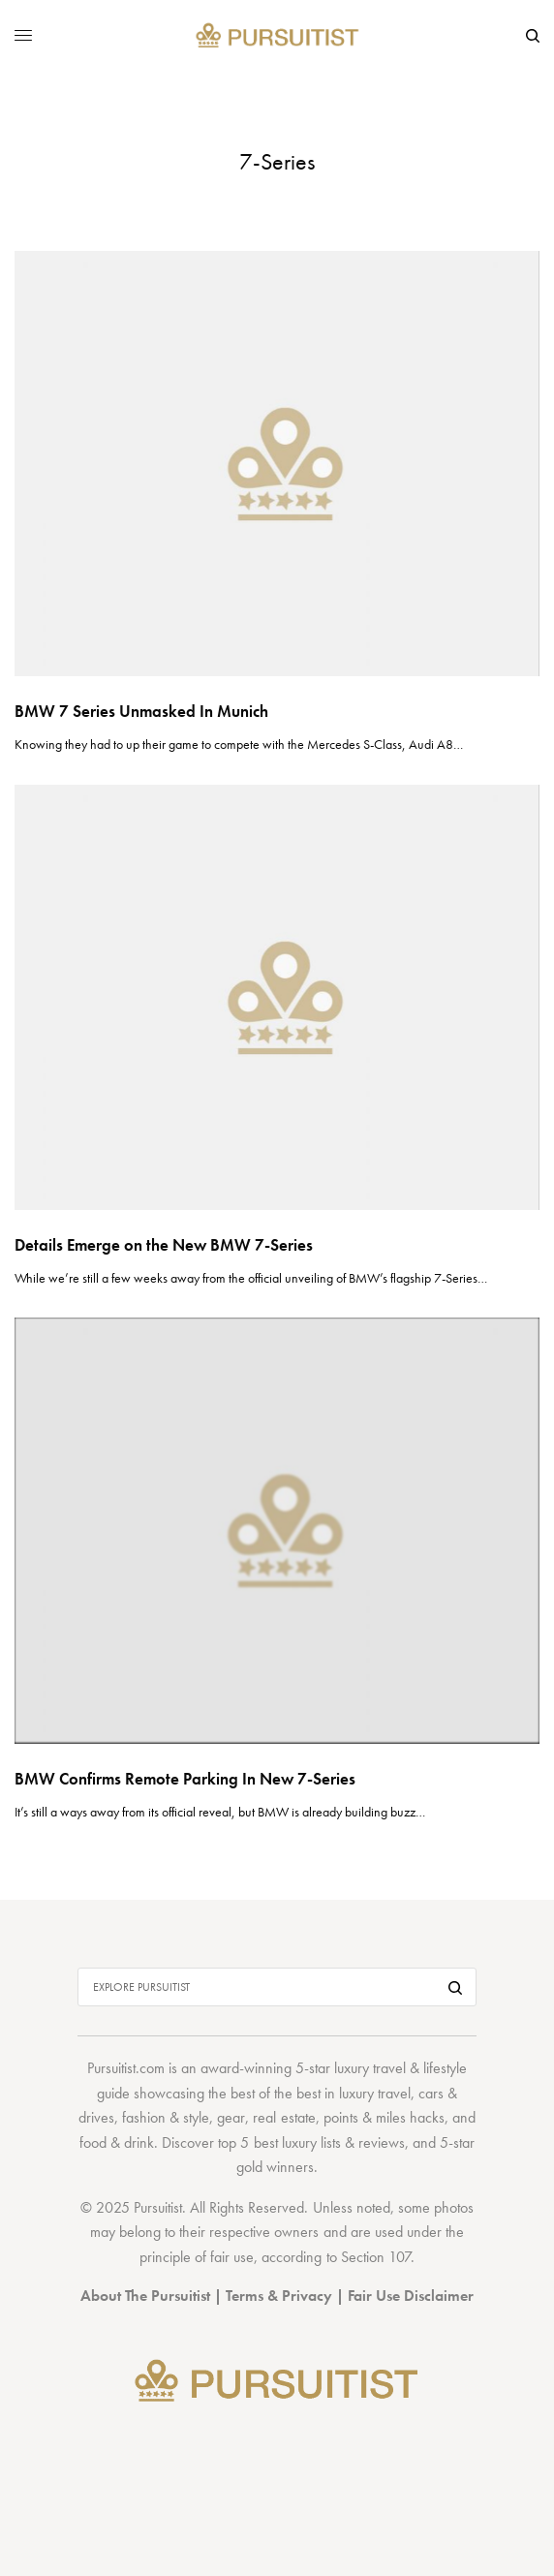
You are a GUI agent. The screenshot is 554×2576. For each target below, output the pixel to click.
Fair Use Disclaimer (411, 2295)
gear (231, 2117)
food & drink (116, 2142)
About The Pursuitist (145, 2295)
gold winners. (277, 2167)
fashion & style (165, 2117)
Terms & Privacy (279, 2295)
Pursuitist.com (126, 2068)
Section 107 (376, 2257)
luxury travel (375, 2093)
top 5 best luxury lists (279, 2142)
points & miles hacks (384, 2117)
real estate (284, 2117)
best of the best (276, 2093)
